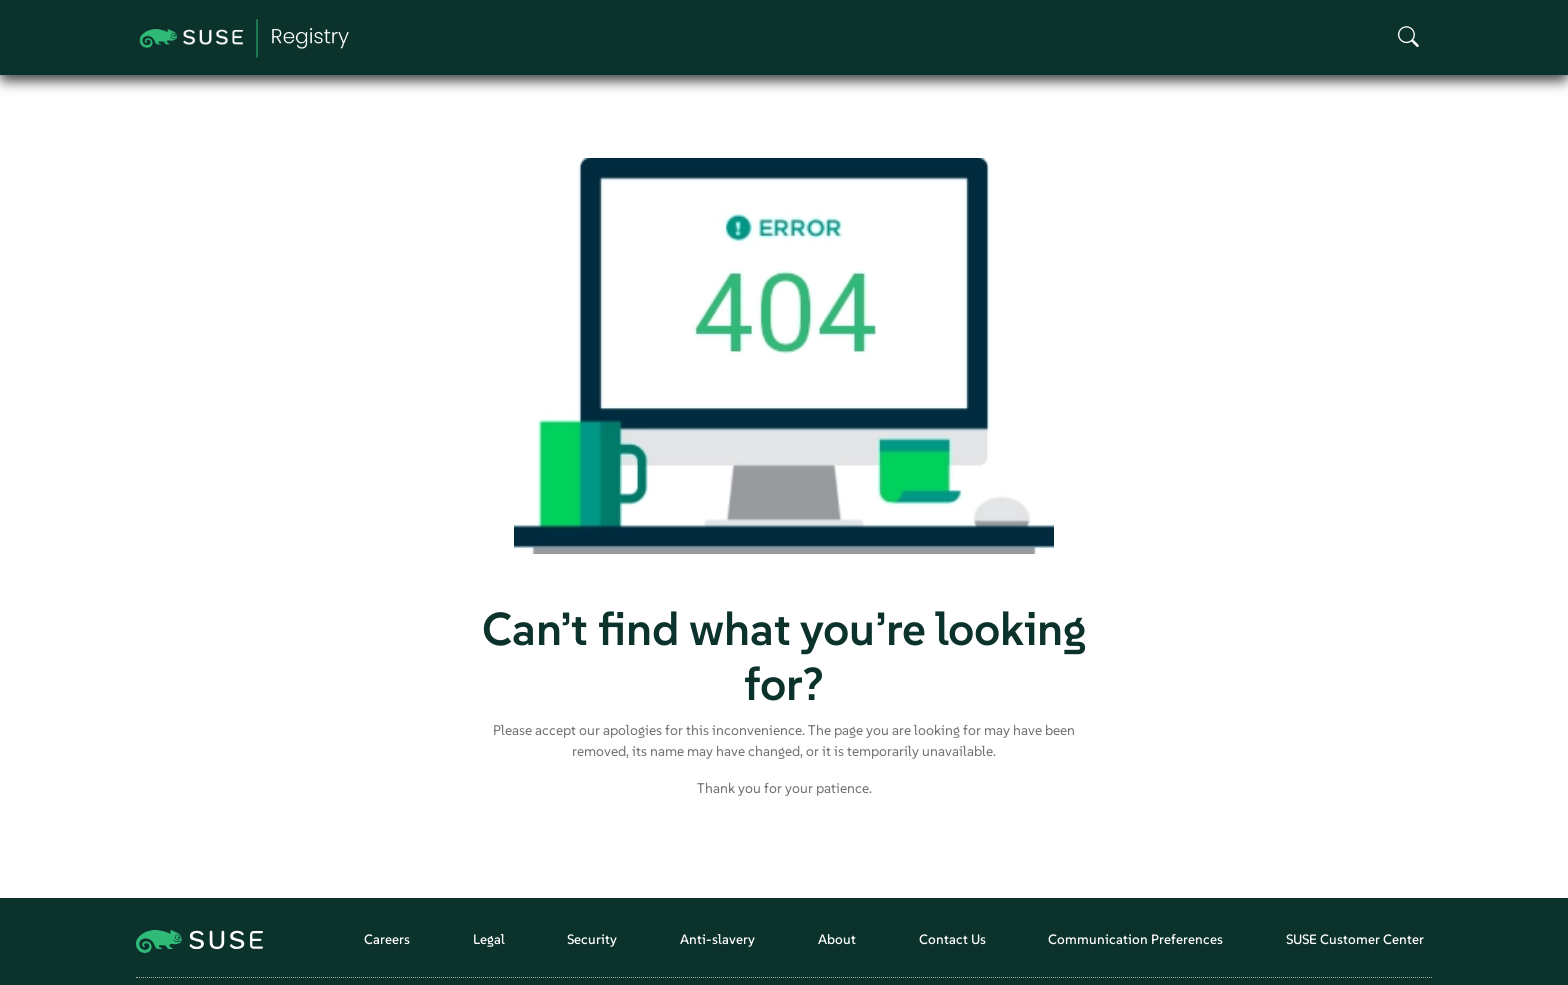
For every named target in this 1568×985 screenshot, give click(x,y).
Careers (387, 939)
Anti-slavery (717, 939)
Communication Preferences (1135, 939)
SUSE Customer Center (1355, 939)
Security (592, 939)
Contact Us (952, 939)
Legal (489, 939)
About (837, 939)
